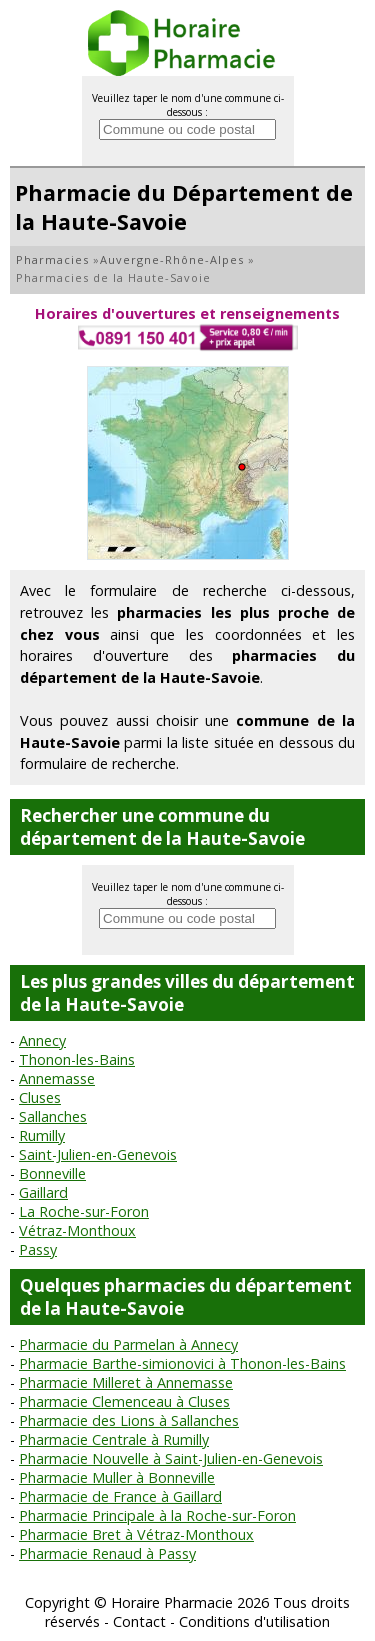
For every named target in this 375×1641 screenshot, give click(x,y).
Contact (139, 1621)
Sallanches (53, 1116)
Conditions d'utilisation (254, 1621)
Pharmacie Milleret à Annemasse (126, 1382)
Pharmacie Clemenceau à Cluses (124, 1401)
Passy (38, 1249)
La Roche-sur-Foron (84, 1211)
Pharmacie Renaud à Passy (107, 1553)
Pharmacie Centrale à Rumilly (114, 1439)
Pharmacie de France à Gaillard (120, 1496)
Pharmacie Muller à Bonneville (117, 1477)
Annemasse (57, 1078)
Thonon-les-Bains (77, 1059)
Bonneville (52, 1173)
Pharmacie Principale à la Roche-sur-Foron (157, 1515)
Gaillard (43, 1192)
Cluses (40, 1097)
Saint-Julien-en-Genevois (98, 1154)
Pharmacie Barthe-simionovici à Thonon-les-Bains (182, 1363)
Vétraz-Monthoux (77, 1230)
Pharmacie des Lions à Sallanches (129, 1420)
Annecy (42, 1040)
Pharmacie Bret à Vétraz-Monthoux (136, 1534)
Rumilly (42, 1135)
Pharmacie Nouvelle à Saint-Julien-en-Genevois (171, 1458)
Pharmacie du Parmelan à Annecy (128, 1344)
